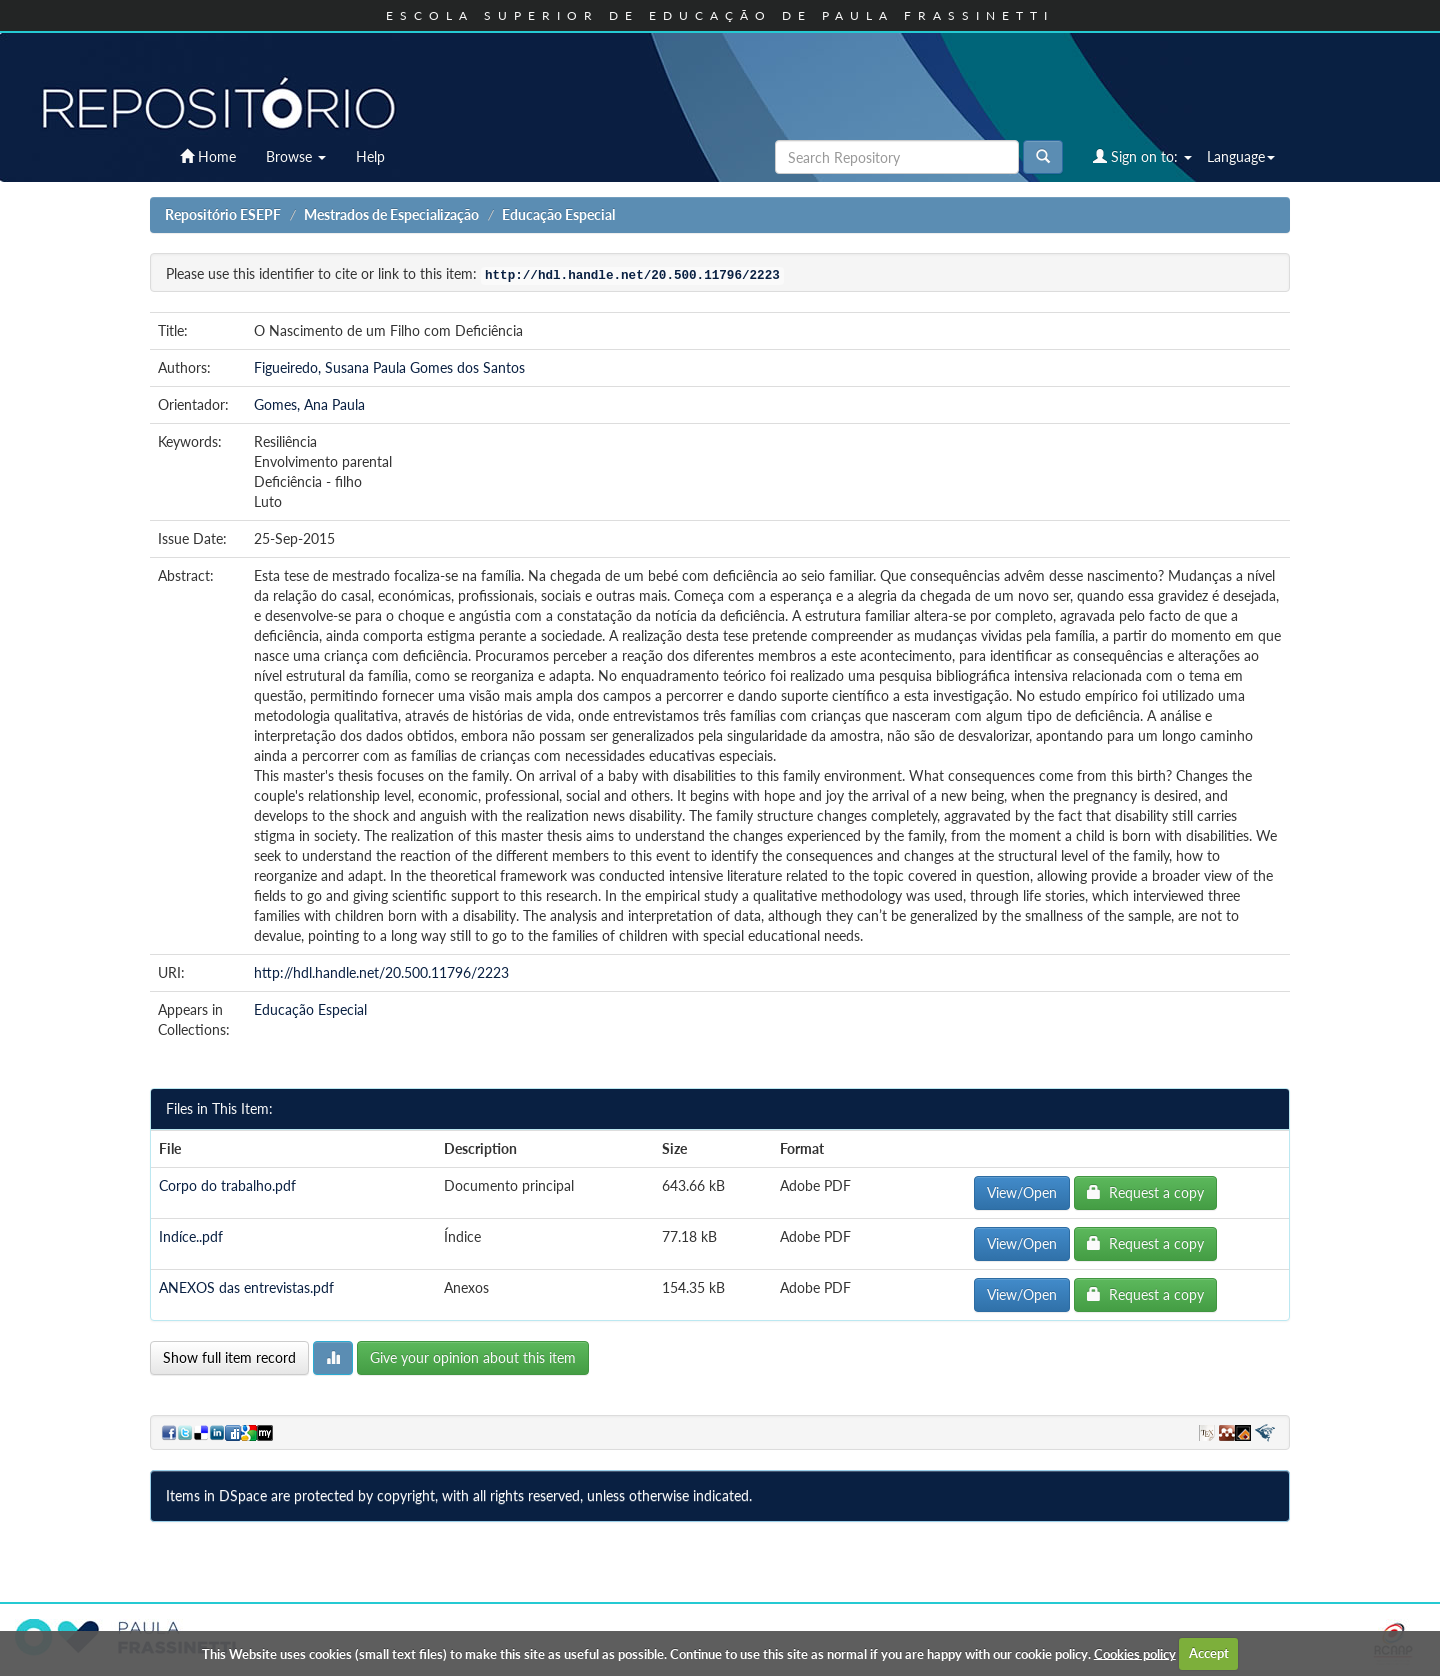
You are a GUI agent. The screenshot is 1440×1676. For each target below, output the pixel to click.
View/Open (1022, 1192)
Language (1241, 156)
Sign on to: (1142, 156)
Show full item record (229, 1357)
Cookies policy (1135, 1653)
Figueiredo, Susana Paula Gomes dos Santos (389, 367)
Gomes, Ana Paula (309, 404)
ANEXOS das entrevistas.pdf (246, 1287)
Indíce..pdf (191, 1236)
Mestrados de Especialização (391, 214)
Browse (296, 156)
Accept (1209, 1653)
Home (208, 156)
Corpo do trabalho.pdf (227, 1185)
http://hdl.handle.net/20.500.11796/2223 (381, 972)
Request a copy (1145, 1192)
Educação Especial (558, 214)
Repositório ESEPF (223, 214)
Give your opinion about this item (473, 1357)
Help (370, 156)
